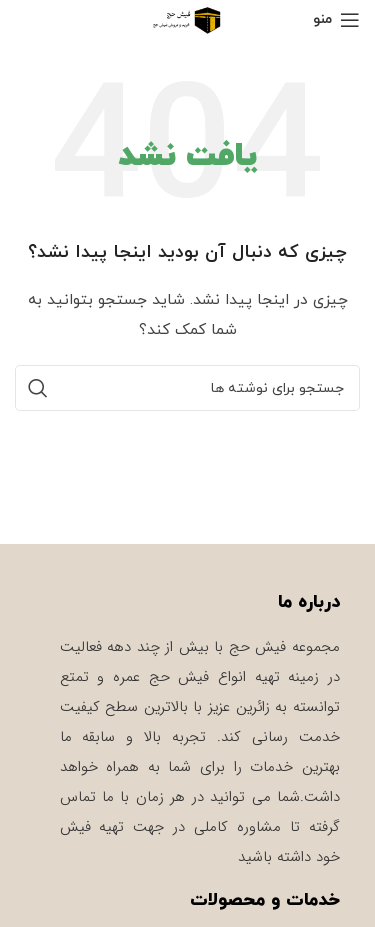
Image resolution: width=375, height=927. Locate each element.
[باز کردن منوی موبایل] (336, 20)
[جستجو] (187, 388)
